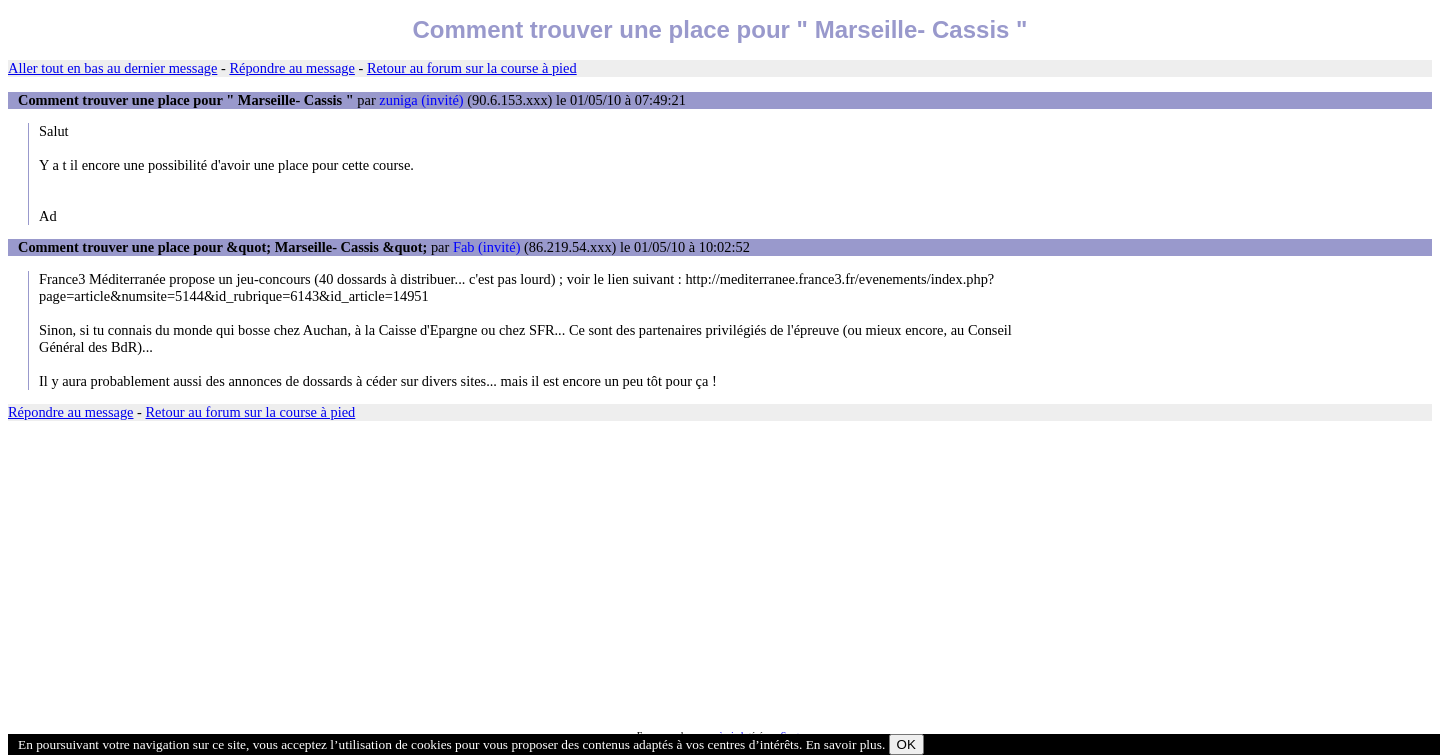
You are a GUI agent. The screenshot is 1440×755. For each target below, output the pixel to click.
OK (906, 744)
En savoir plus (844, 744)
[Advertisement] (608, 576)
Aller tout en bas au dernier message (112, 68)
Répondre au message (291, 68)
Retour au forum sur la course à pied (472, 68)
